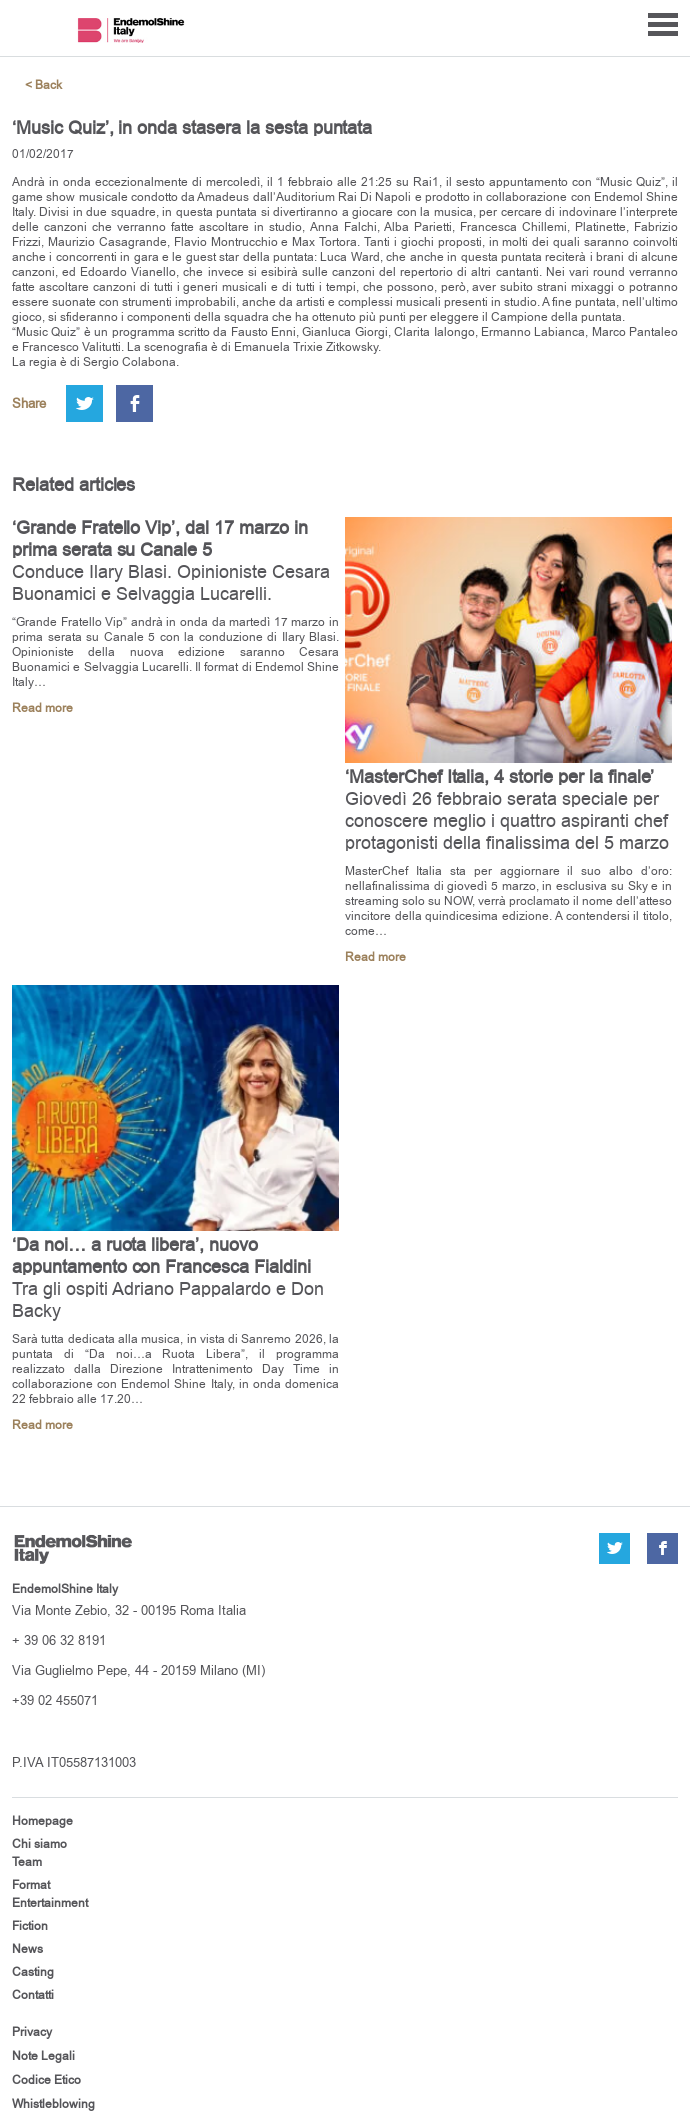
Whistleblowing (53, 2104)
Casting (33, 1972)
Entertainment (50, 1903)
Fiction (30, 1926)
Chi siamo (39, 1844)
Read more (42, 708)
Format (31, 1885)
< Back (43, 85)
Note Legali (43, 2056)
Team (27, 1862)
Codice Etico (46, 2080)
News (27, 1949)
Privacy (32, 2032)
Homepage (42, 1821)
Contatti (33, 1995)
